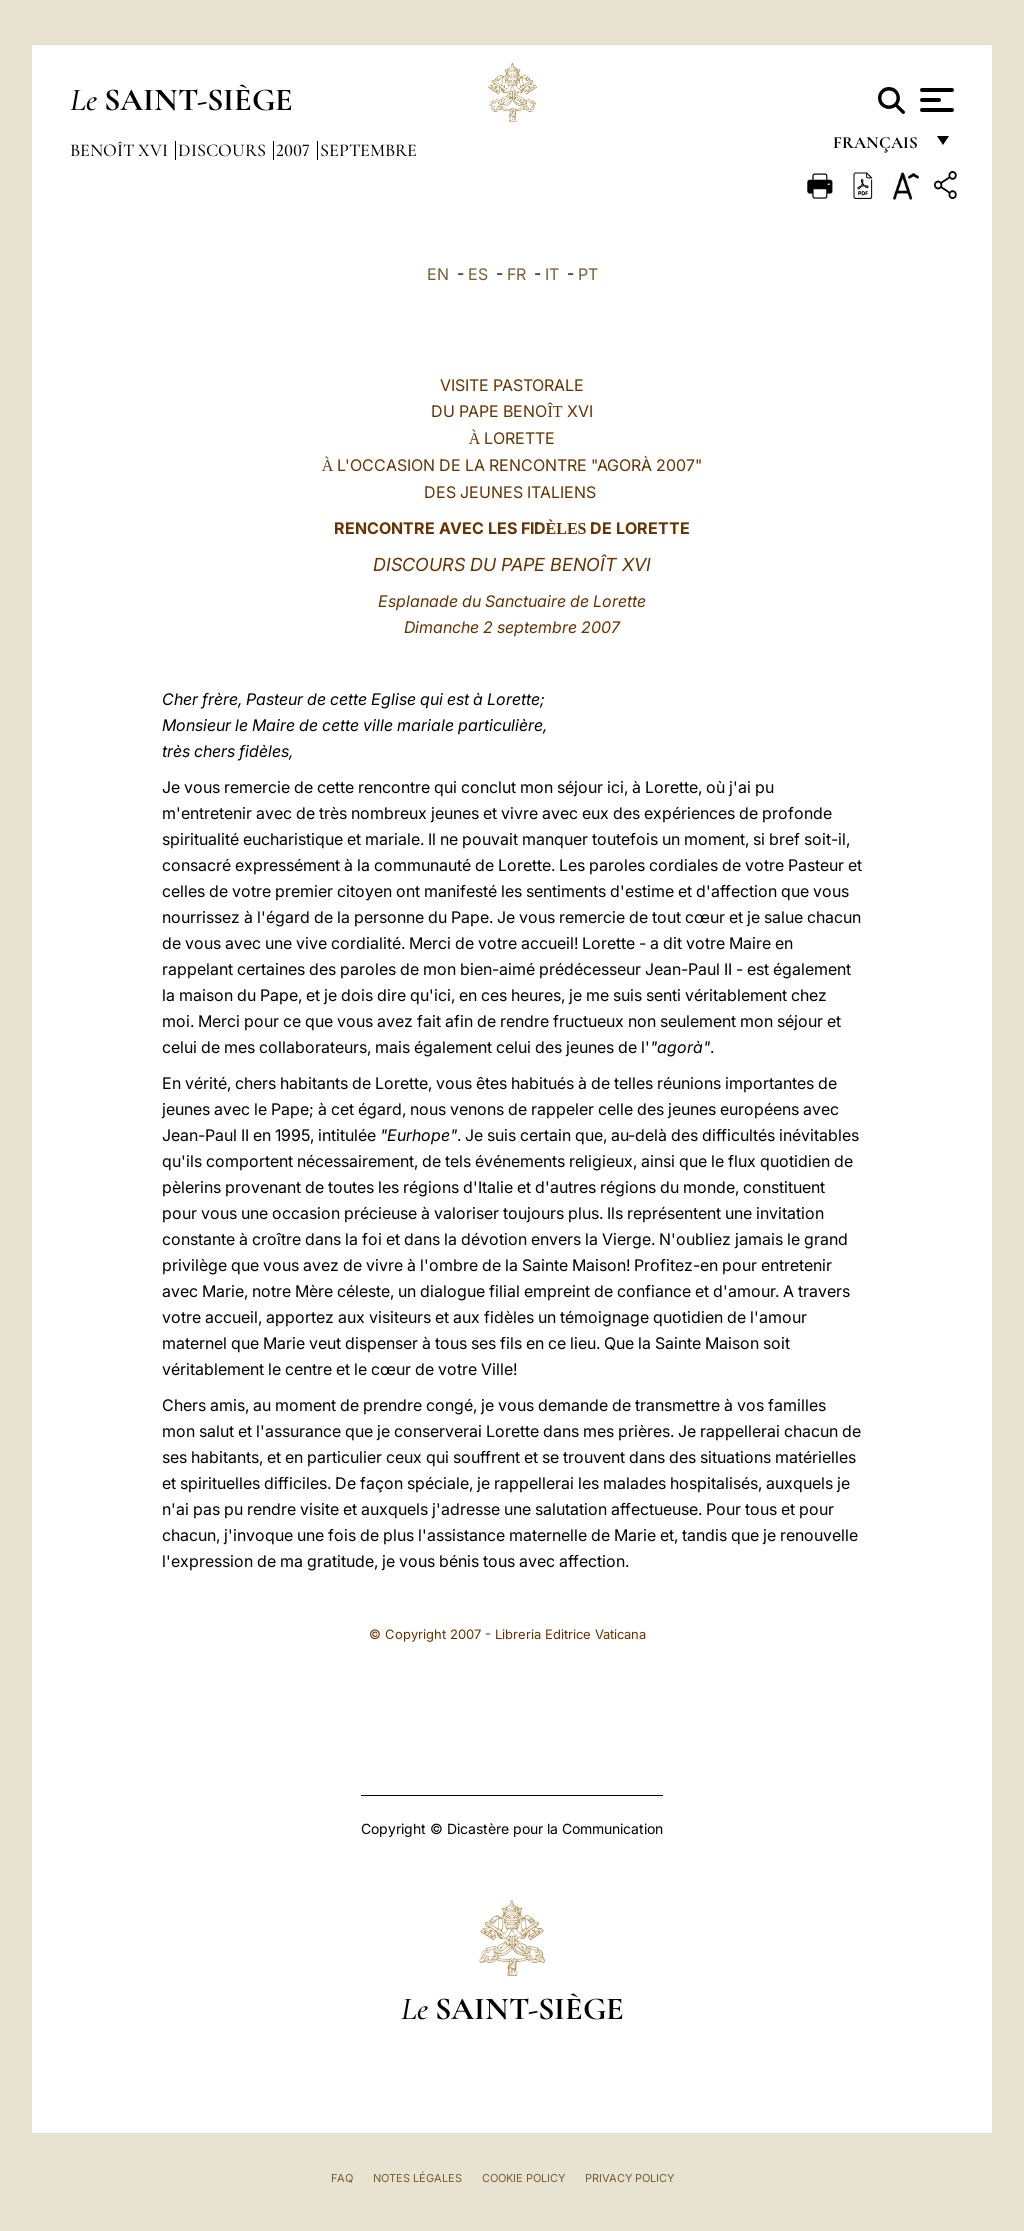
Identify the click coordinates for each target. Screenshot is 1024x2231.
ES (478, 274)
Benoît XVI (121, 150)
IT (552, 274)
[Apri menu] (934, 100)
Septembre (368, 150)
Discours (224, 150)
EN (438, 274)
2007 (295, 150)
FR (516, 274)
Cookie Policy (523, 2178)
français (877, 147)
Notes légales (417, 2178)
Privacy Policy (629, 2178)
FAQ (342, 2178)
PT (588, 274)
